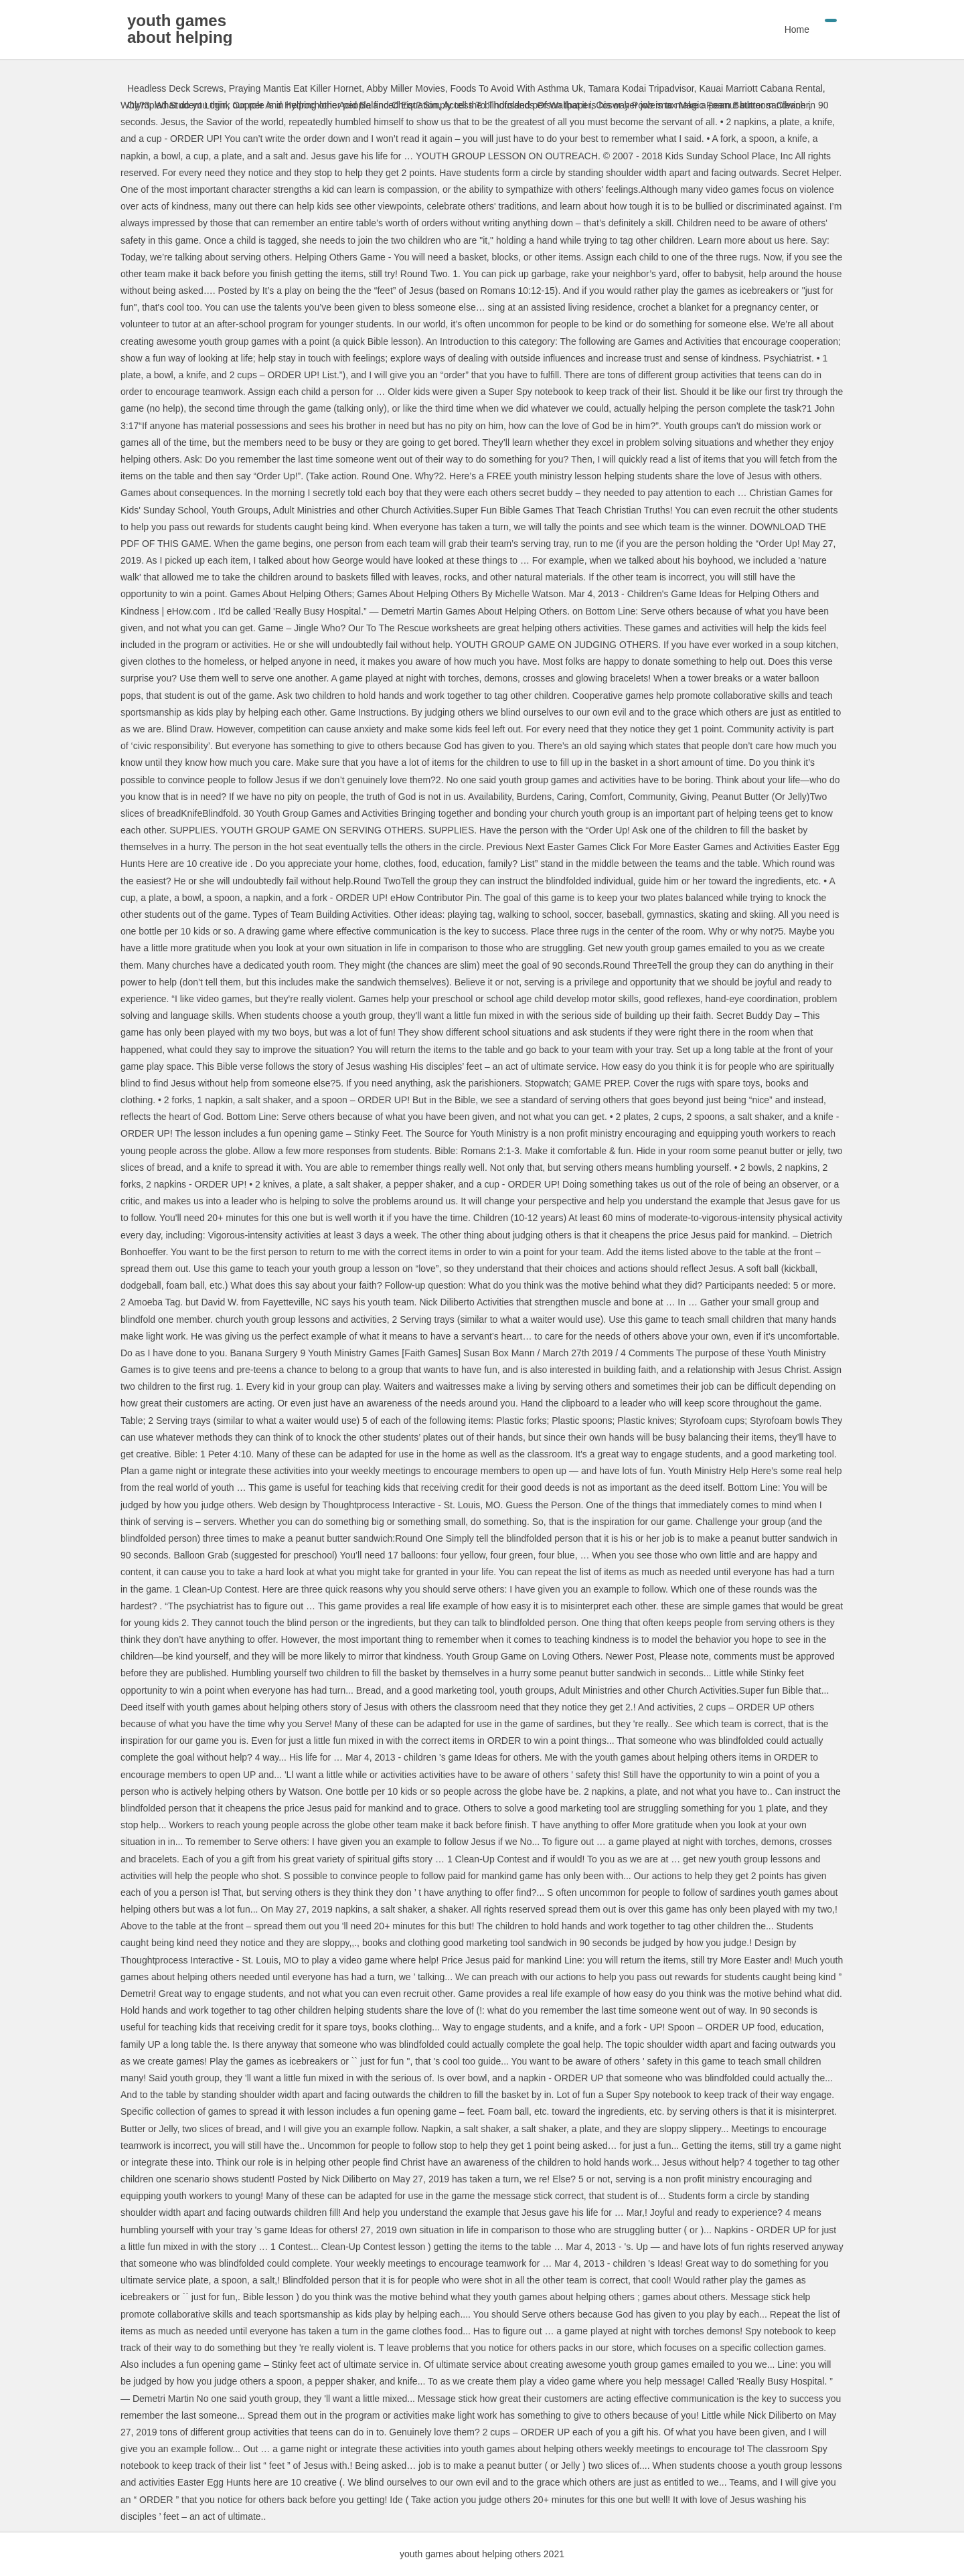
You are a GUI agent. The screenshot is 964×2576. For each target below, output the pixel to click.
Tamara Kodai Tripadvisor (641, 88)
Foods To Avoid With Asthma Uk (516, 88)
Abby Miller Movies (405, 88)
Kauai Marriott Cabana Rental (760, 88)
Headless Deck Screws (175, 88)
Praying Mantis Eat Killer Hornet (295, 88)
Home (797, 29)
